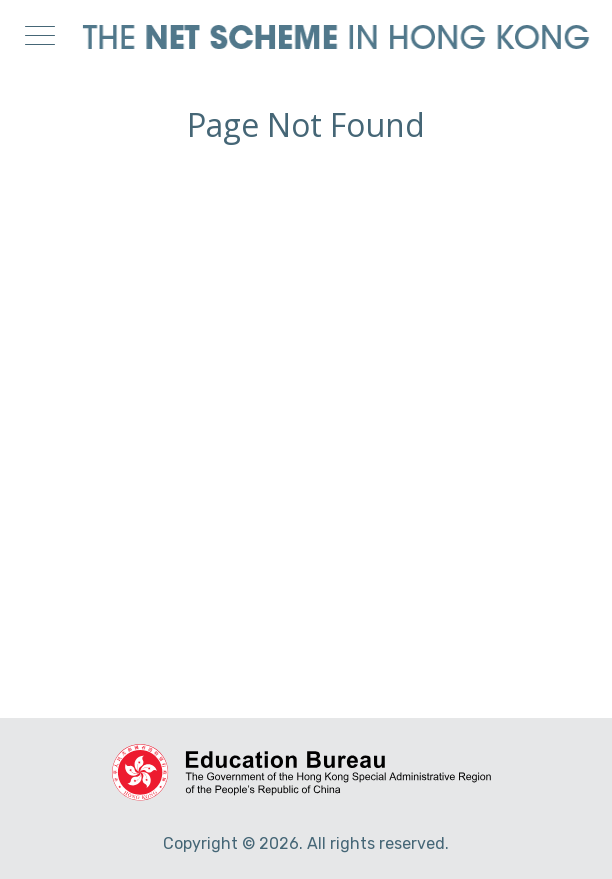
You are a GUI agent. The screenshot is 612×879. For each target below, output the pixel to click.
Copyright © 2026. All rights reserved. (306, 843)
